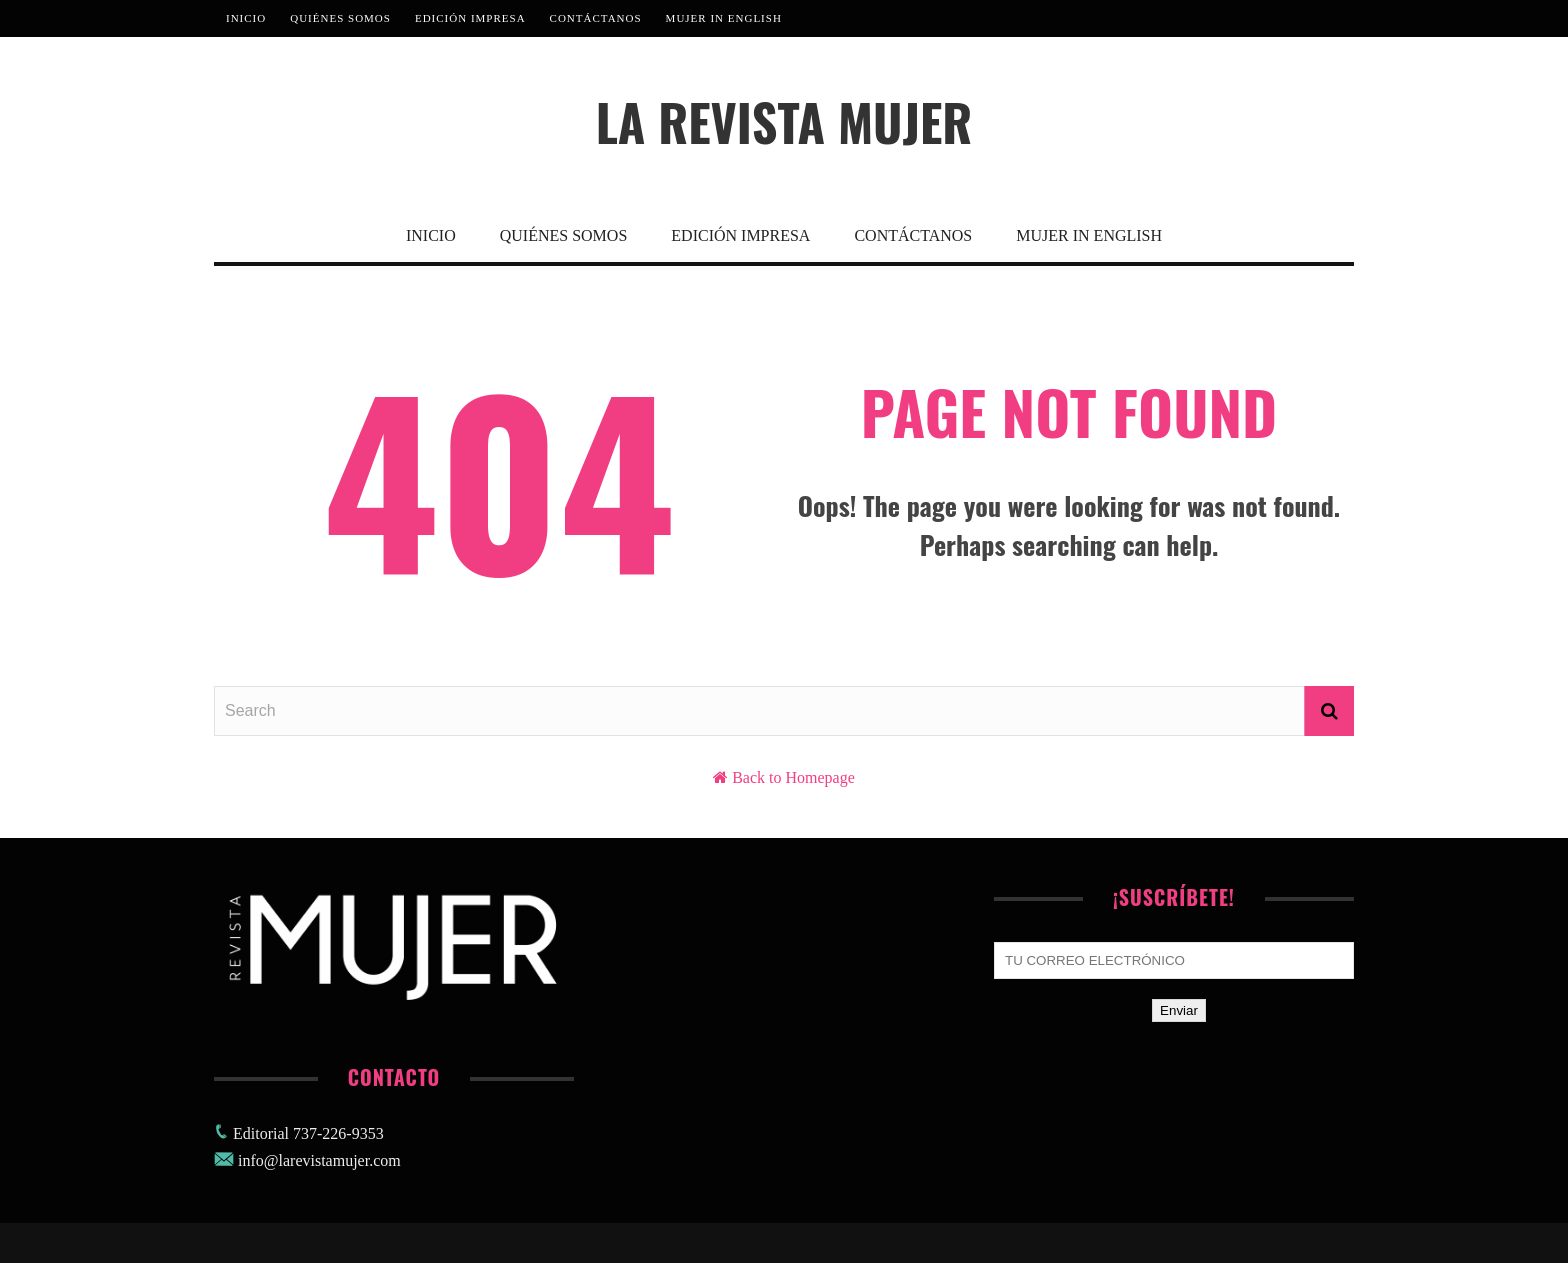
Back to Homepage (793, 777)
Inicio (246, 18)
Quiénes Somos (340, 18)
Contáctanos (596, 18)
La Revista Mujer (784, 121)
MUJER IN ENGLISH (724, 18)
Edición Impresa (470, 18)
